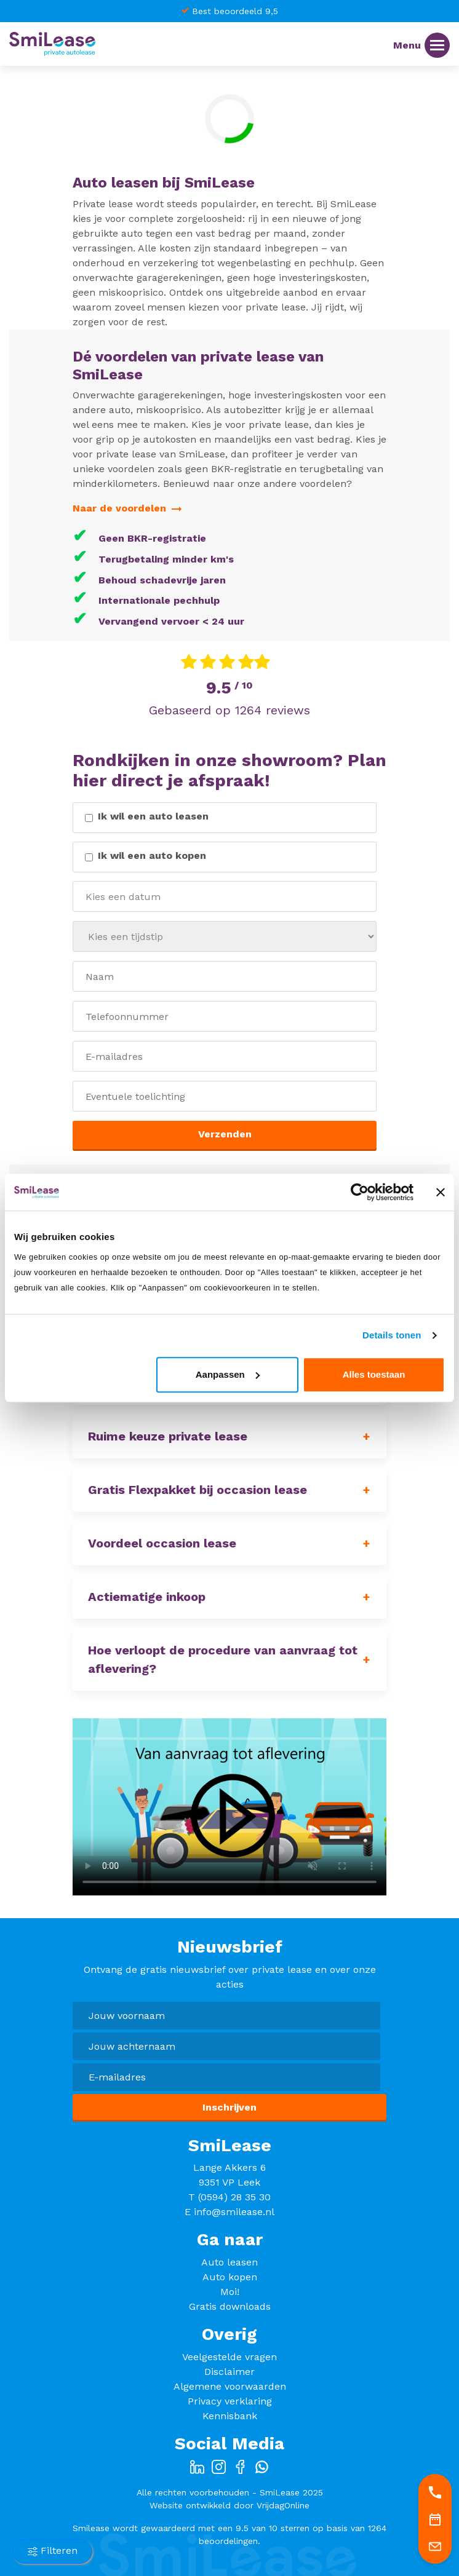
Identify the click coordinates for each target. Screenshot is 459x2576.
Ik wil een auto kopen (152, 855)
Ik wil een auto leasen (153, 816)
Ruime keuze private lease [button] (167, 1436)
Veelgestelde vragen (229, 2357)
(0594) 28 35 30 (234, 2197)
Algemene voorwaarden (230, 2386)
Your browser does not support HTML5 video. (229, 1806)
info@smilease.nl (234, 2212)
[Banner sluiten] (440, 1192)
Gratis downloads (230, 2306)
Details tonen (391, 1335)
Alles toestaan (374, 1374)
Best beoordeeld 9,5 (235, 11)
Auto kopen (229, 2277)
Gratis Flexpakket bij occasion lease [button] (197, 1489)
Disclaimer (229, 2371)
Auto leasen (229, 2262)
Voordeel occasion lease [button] (162, 1543)
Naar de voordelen (127, 508)
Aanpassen (228, 1374)
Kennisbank (229, 2416)
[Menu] (437, 45)
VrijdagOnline (283, 2505)
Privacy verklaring (230, 2401)
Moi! (229, 2291)
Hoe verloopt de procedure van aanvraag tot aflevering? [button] (222, 1659)
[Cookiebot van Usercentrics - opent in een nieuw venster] (359, 1192)
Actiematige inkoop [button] (147, 1596)
